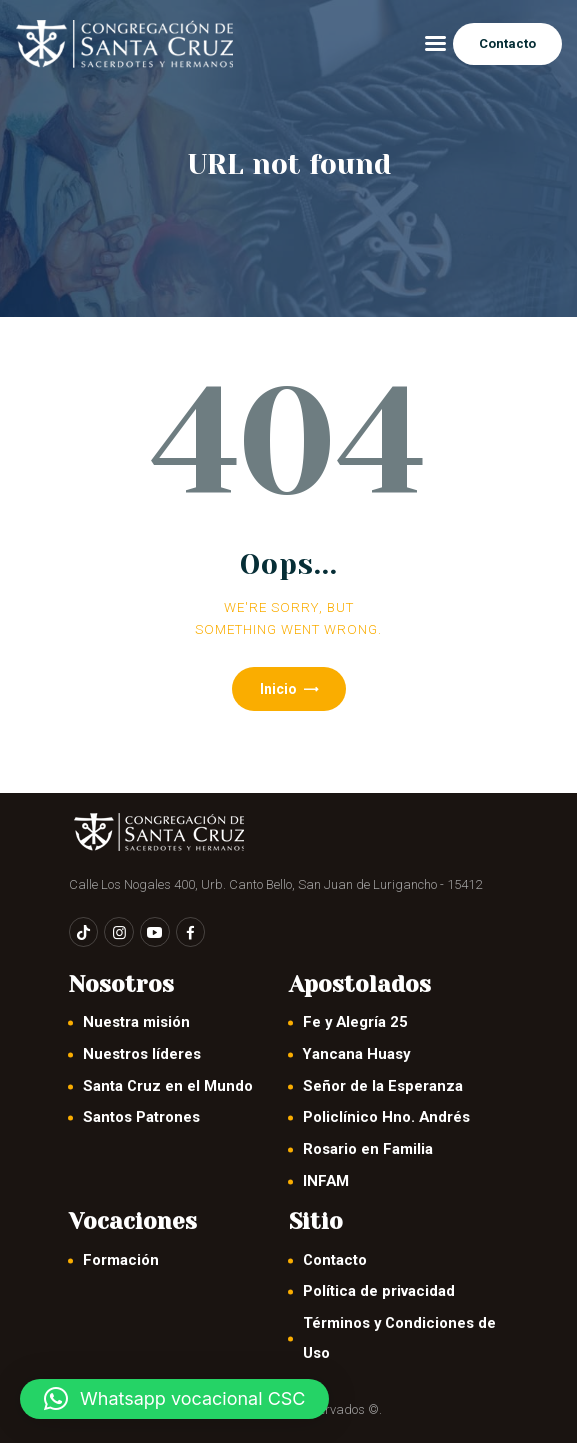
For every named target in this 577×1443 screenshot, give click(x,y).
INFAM (326, 1181)
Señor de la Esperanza (383, 1086)
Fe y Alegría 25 (355, 1022)
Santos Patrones (141, 1117)
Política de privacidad (379, 1291)
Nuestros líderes (142, 1054)
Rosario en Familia (368, 1149)
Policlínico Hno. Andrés (386, 1117)
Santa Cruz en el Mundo (168, 1086)
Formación (121, 1260)
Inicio (278, 689)
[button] (174, 1399)
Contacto (335, 1260)
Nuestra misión (136, 1022)
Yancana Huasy (356, 1054)
